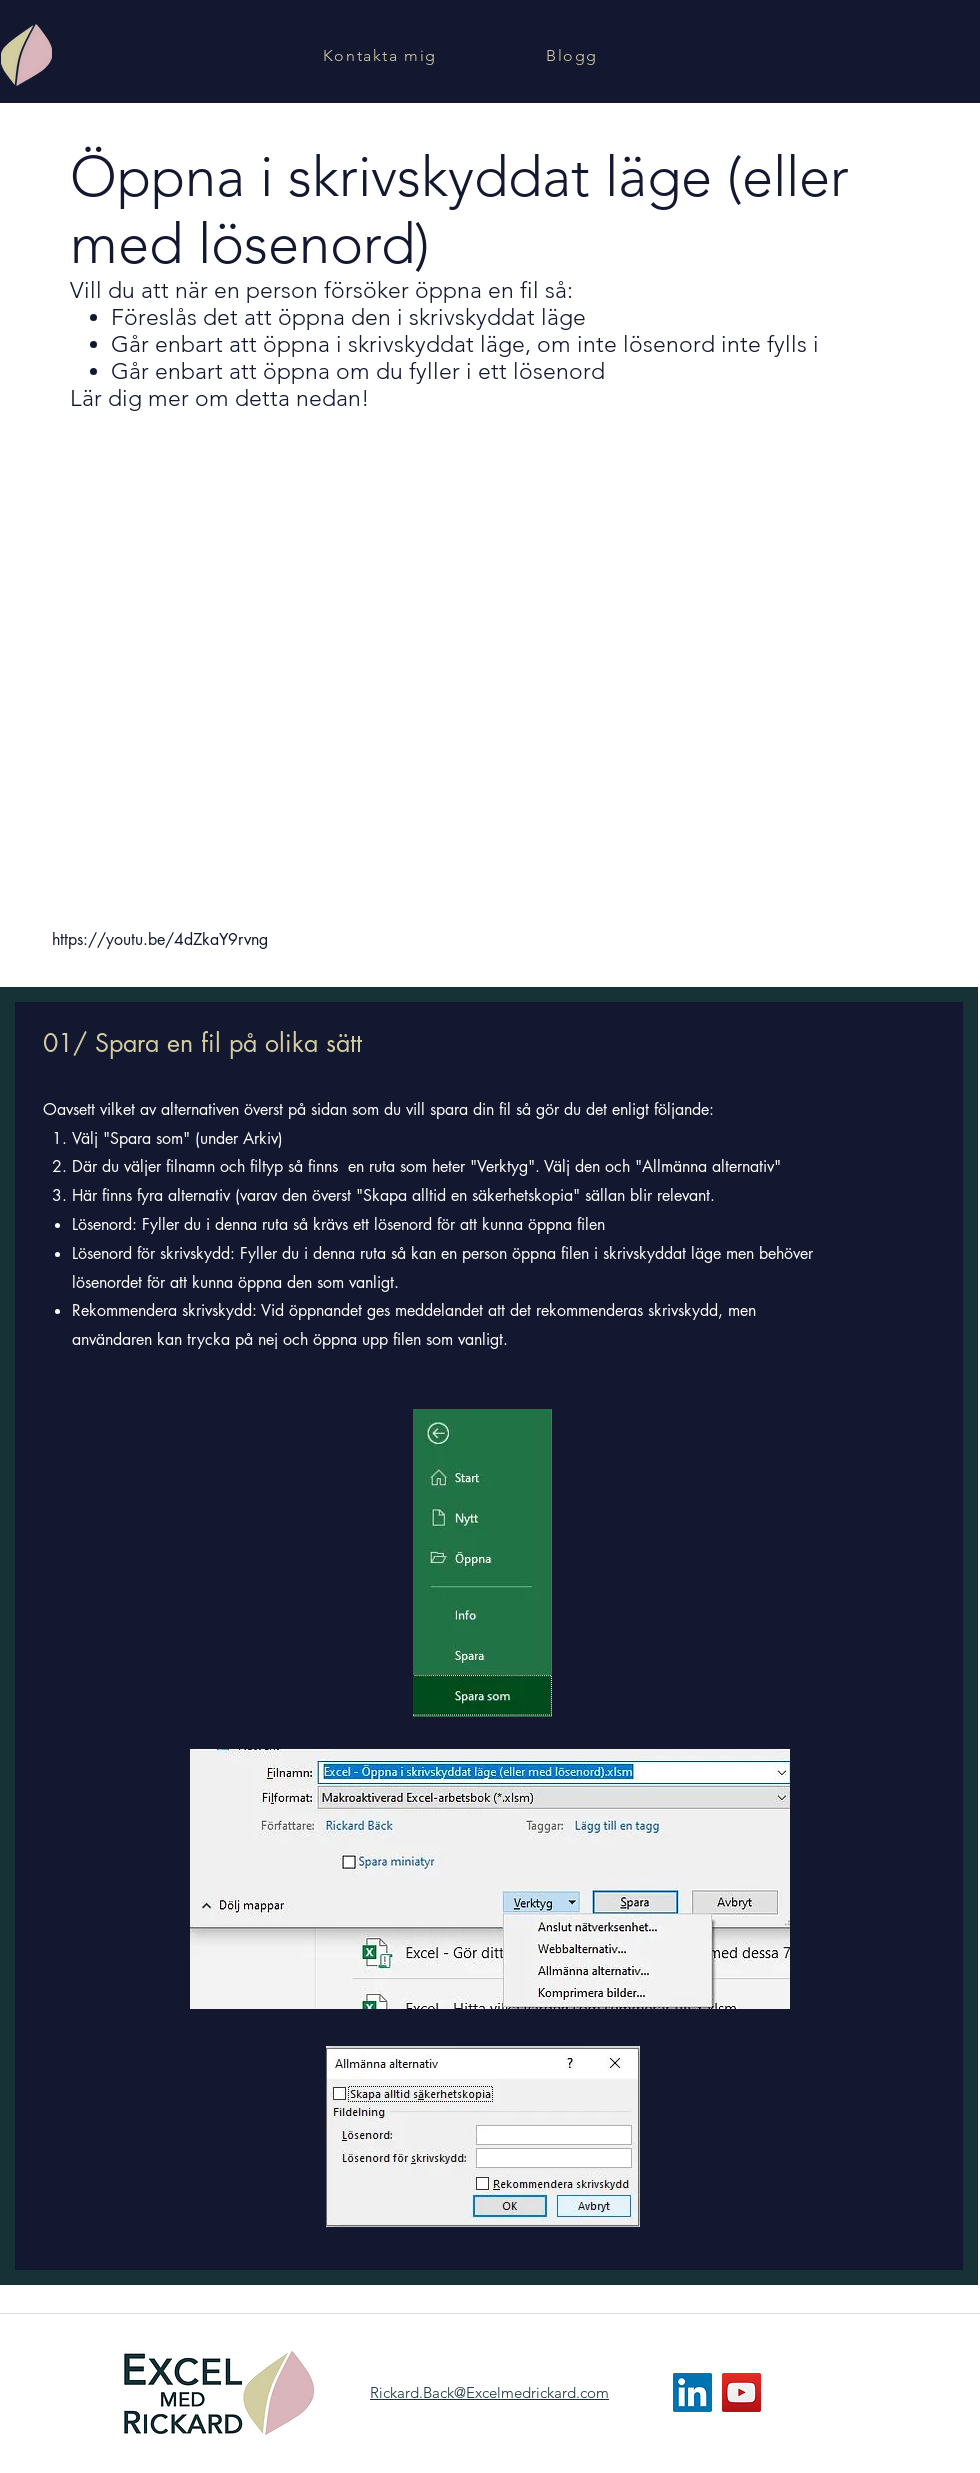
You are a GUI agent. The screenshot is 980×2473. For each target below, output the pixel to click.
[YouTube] (741, 2392)
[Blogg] (574, 55)
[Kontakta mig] (382, 55)
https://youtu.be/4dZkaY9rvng (160, 939)
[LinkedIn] (692, 2392)
